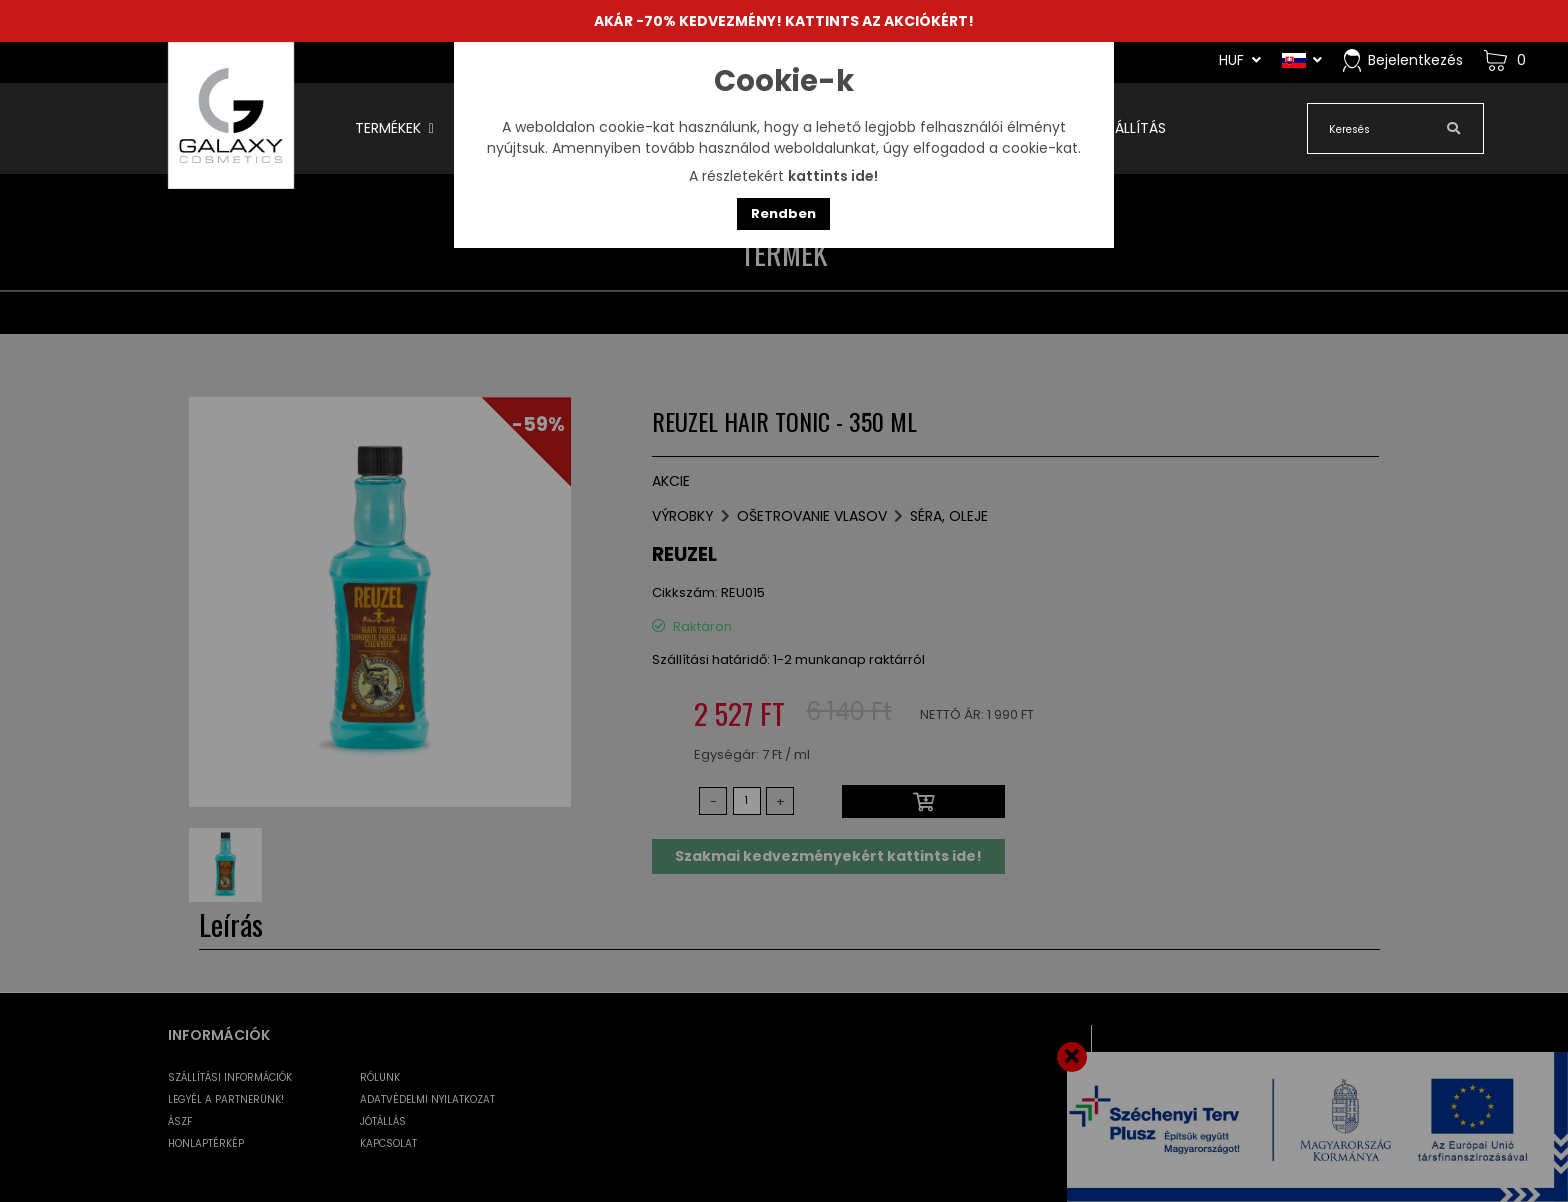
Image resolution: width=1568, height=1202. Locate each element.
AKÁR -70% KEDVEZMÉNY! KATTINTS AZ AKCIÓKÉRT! (784, 21)
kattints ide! (833, 176)
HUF (1240, 60)
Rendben (783, 213)
